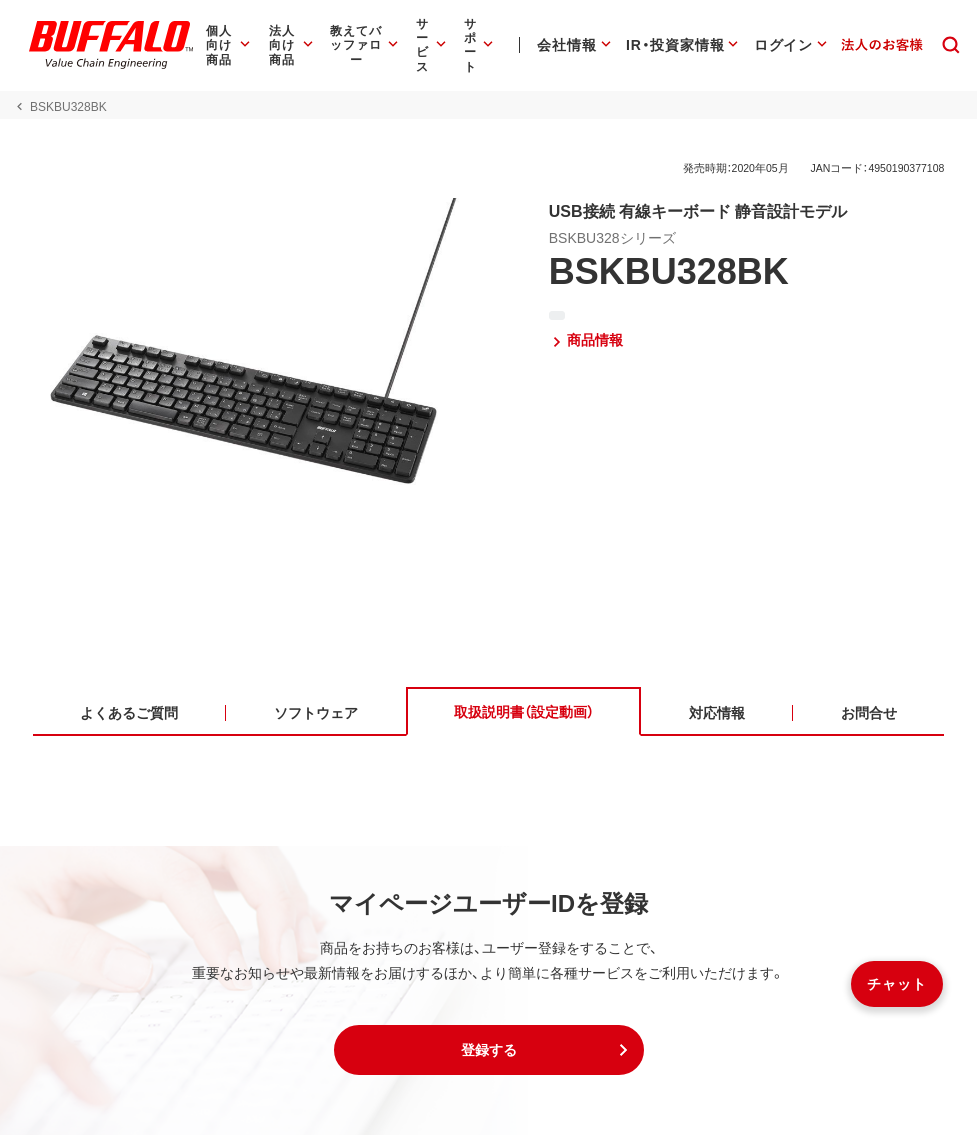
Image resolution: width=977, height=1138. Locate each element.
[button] (489, 1053)
